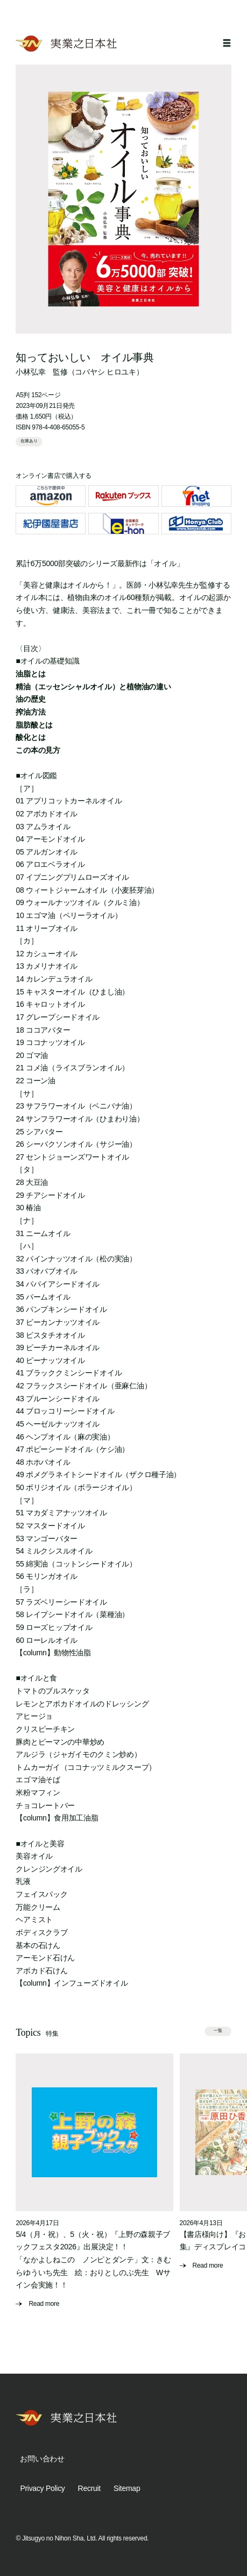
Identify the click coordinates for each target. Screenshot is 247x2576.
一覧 (218, 2031)
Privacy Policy (42, 2488)
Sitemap (127, 2488)
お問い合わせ (42, 2458)
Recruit (89, 2488)
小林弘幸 (30, 372)
